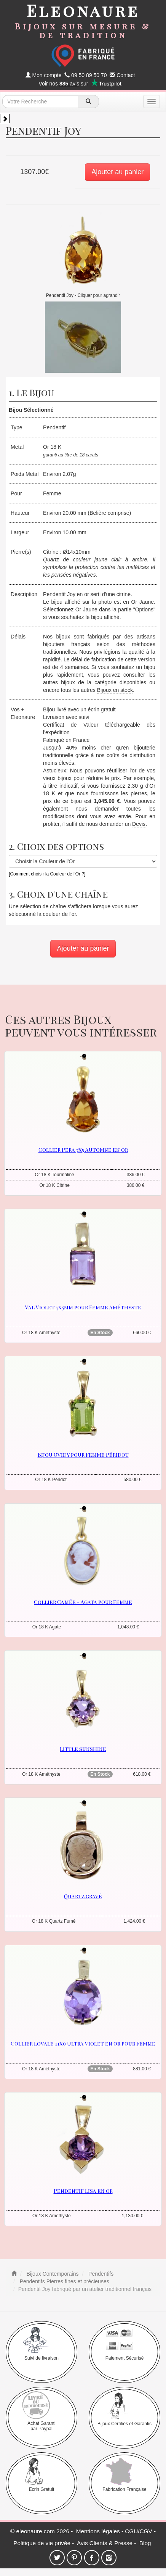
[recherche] (88, 101)
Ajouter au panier (117, 172)
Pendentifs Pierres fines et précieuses (63, 2281)
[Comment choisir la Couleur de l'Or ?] (47, 874)
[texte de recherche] (40, 101)
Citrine (50, 552)
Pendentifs (100, 2274)
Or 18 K (52, 447)
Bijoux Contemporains (52, 2274)
